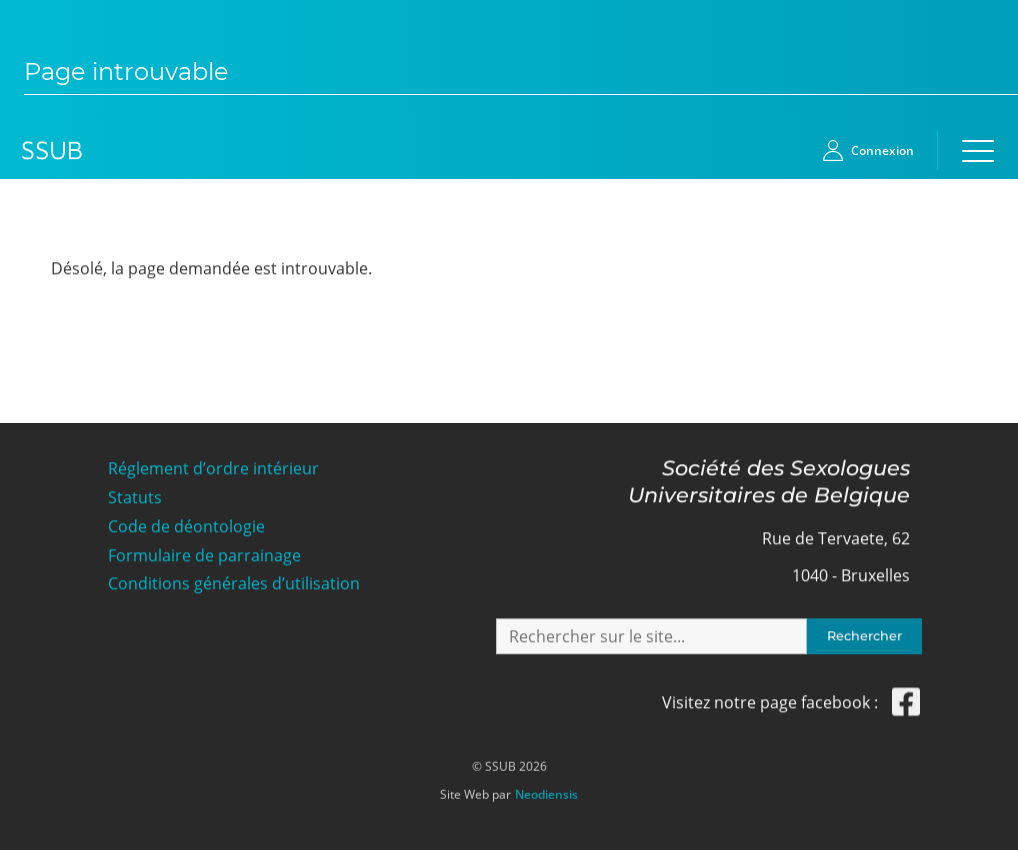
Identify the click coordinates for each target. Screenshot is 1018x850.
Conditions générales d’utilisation (234, 582)
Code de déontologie (186, 525)
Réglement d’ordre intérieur (213, 467)
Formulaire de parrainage (204, 553)
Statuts (135, 496)
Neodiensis (546, 789)
